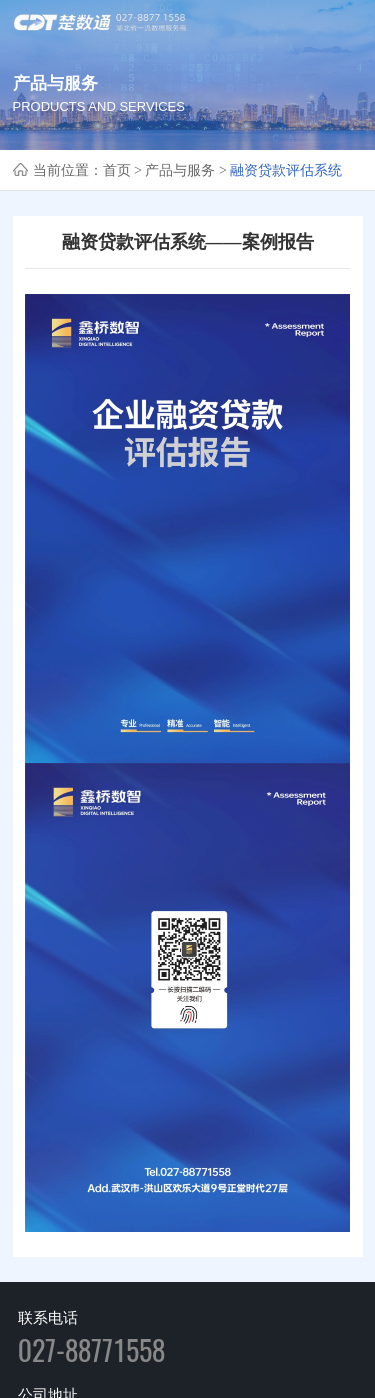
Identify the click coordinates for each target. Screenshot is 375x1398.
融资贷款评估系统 (286, 170)
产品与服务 (180, 170)
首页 (117, 170)
